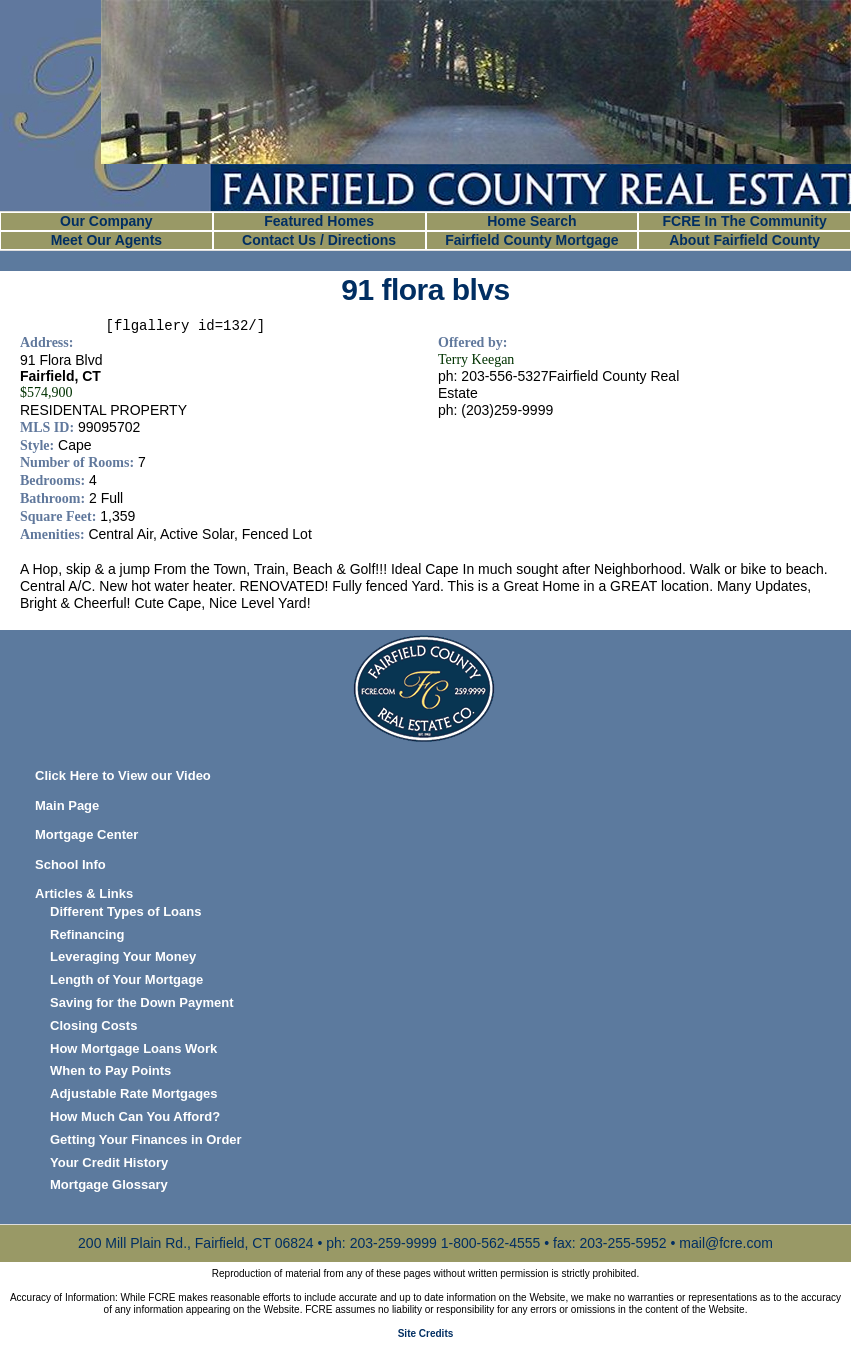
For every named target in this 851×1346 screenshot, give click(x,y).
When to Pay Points (110, 1070)
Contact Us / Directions (319, 240)
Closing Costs (93, 1025)
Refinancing (87, 934)
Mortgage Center (86, 834)
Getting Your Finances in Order (146, 1139)
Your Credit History (109, 1162)
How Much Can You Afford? (135, 1116)
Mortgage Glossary (109, 1184)
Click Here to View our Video (123, 775)
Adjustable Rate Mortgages (134, 1093)
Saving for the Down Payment (141, 1002)
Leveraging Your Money (123, 956)
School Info (70, 864)
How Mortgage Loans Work (133, 1048)
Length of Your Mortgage (126, 979)
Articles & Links (84, 893)
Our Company (106, 221)
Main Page (67, 805)
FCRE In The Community (745, 221)
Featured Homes (319, 221)
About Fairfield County (744, 240)
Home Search (531, 221)
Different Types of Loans (125, 911)
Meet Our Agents (107, 240)
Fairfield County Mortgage (531, 240)
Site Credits (426, 1333)
